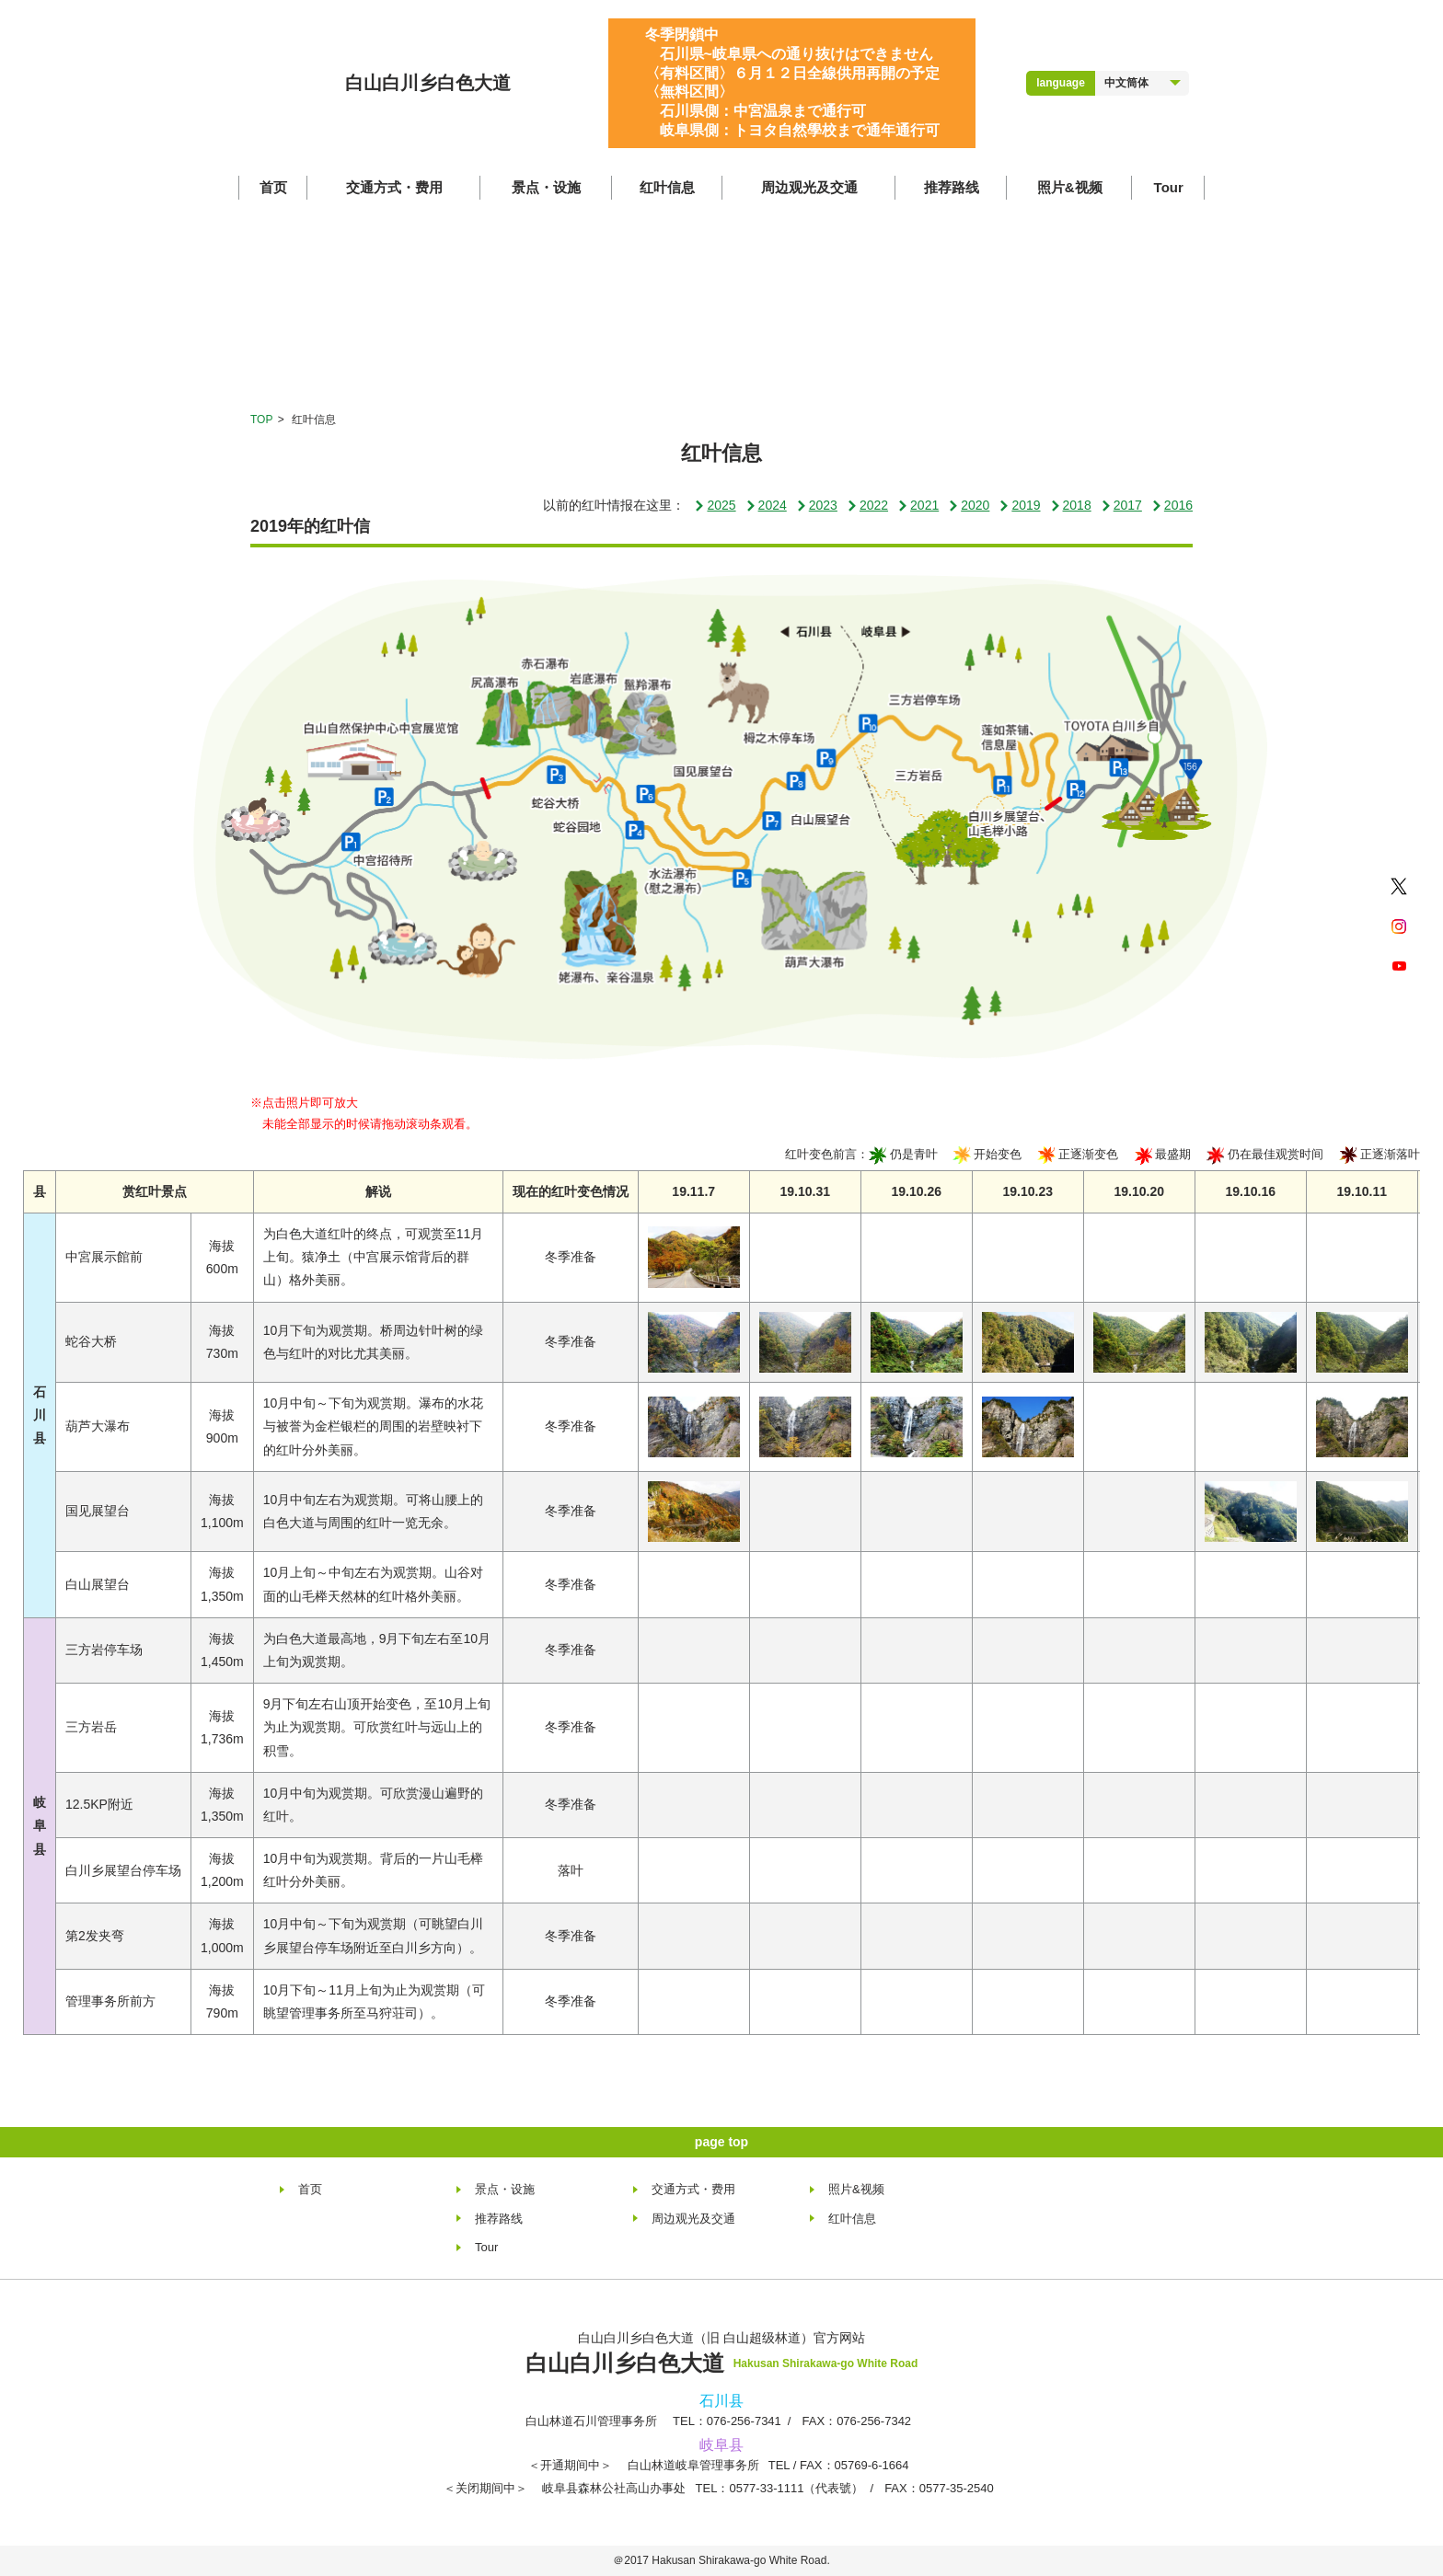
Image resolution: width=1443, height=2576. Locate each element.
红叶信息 (667, 187)
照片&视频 (1069, 187)
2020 (968, 505)
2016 (1172, 505)
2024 (766, 505)
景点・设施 (546, 187)
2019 (1019, 505)
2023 (816, 505)
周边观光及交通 (809, 187)
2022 (867, 505)
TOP (261, 419)
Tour (1168, 187)
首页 (273, 187)
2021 (918, 505)
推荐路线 (951, 187)
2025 (714, 505)
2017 (1121, 505)
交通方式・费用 (394, 187)
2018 (1070, 505)
